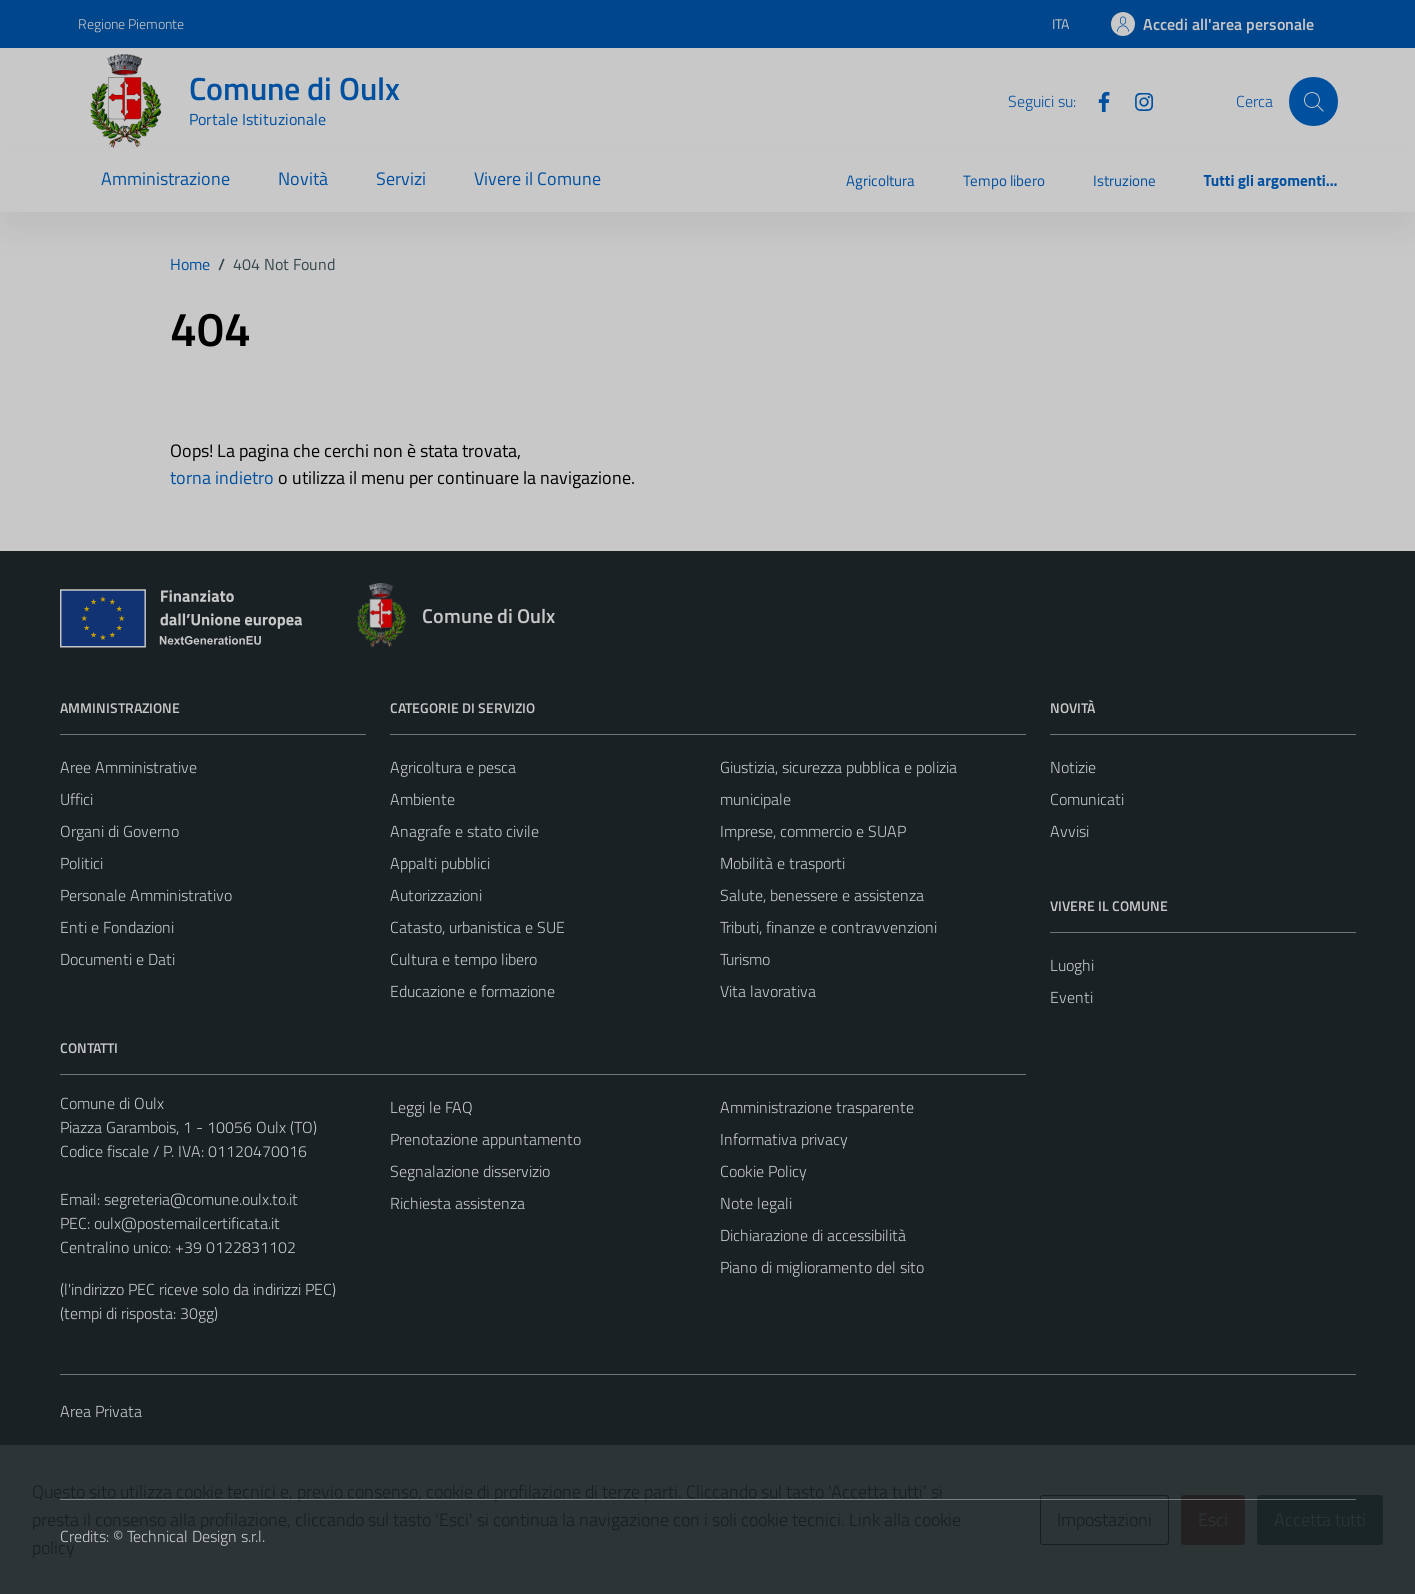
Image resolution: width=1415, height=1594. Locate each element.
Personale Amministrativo (146, 895)
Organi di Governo (119, 831)
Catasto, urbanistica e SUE (477, 927)
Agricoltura (880, 180)
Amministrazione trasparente (817, 1107)
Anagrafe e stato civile (464, 831)
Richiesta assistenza (457, 1203)
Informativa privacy (784, 1139)
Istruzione (1124, 180)
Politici (81, 863)
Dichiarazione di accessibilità (813, 1235)
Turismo (745, 959)
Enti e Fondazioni (117, 927)
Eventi (1071, 997)
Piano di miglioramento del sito (822, 1267)
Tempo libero (1004, 180)
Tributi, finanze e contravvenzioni (828, 927)
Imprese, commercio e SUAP (813, 831)
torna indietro (222, 477)
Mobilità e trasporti (782, 863)
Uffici (76, 799)
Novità (303, 178)
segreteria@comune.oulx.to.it (201, 1199)
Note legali (756, 1203)
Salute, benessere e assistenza (822, 895)
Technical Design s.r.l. (196, 1536)
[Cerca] (1313, 101)
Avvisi (1069, 831)
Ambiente (422, 799)
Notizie (1073, 767)
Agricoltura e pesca (453, 767)
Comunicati (1087, 799)
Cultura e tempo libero (463, 959)
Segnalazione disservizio (470, 1171)
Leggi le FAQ (431, 1107)
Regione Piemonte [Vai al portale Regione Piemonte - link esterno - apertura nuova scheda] (131, 23)
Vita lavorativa (768, 991)
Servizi (401, 178)
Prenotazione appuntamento (485, 1139)
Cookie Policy (763, 1171)
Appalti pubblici (440, 863)
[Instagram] (1136, 100)
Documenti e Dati (117, 959)
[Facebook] (1096, 100)
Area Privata (101, 1411)
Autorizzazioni (436, 895)
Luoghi (1072, 965)
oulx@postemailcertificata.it (187, 1223)
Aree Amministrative (128, 767)
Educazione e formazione (472, 991)
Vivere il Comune (537, 178)
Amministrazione (165, 178)
